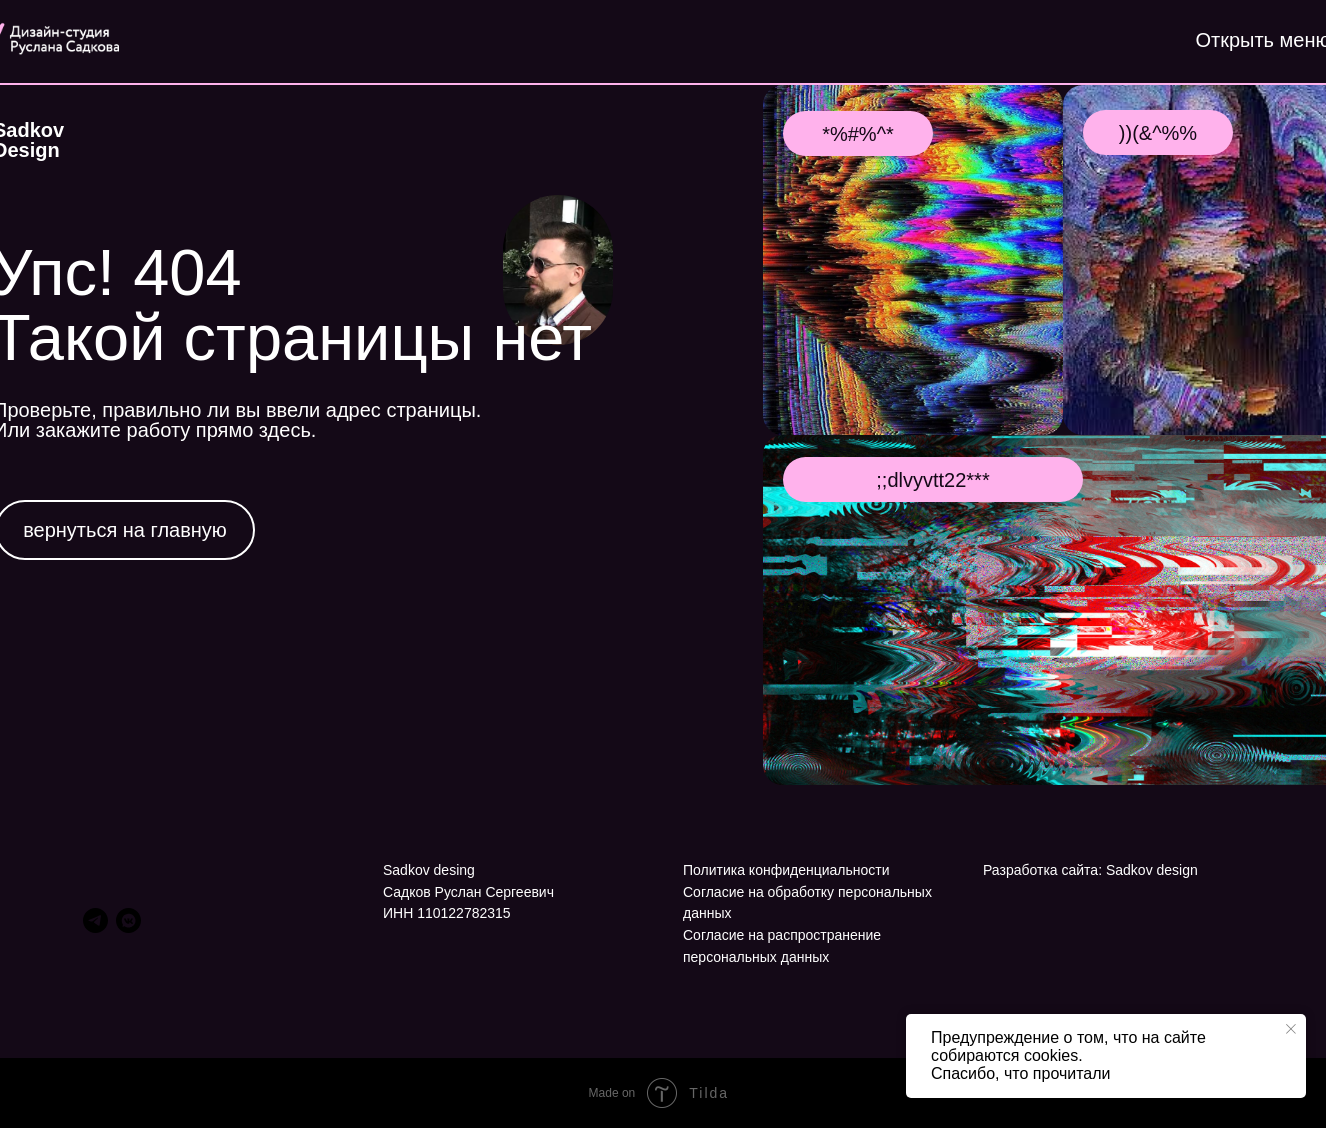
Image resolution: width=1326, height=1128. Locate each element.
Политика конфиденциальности (786, 870)
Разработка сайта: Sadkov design (1090, 870)
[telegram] (95, 920)
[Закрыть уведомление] (1291, 1029)
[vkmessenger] (128, 920)
